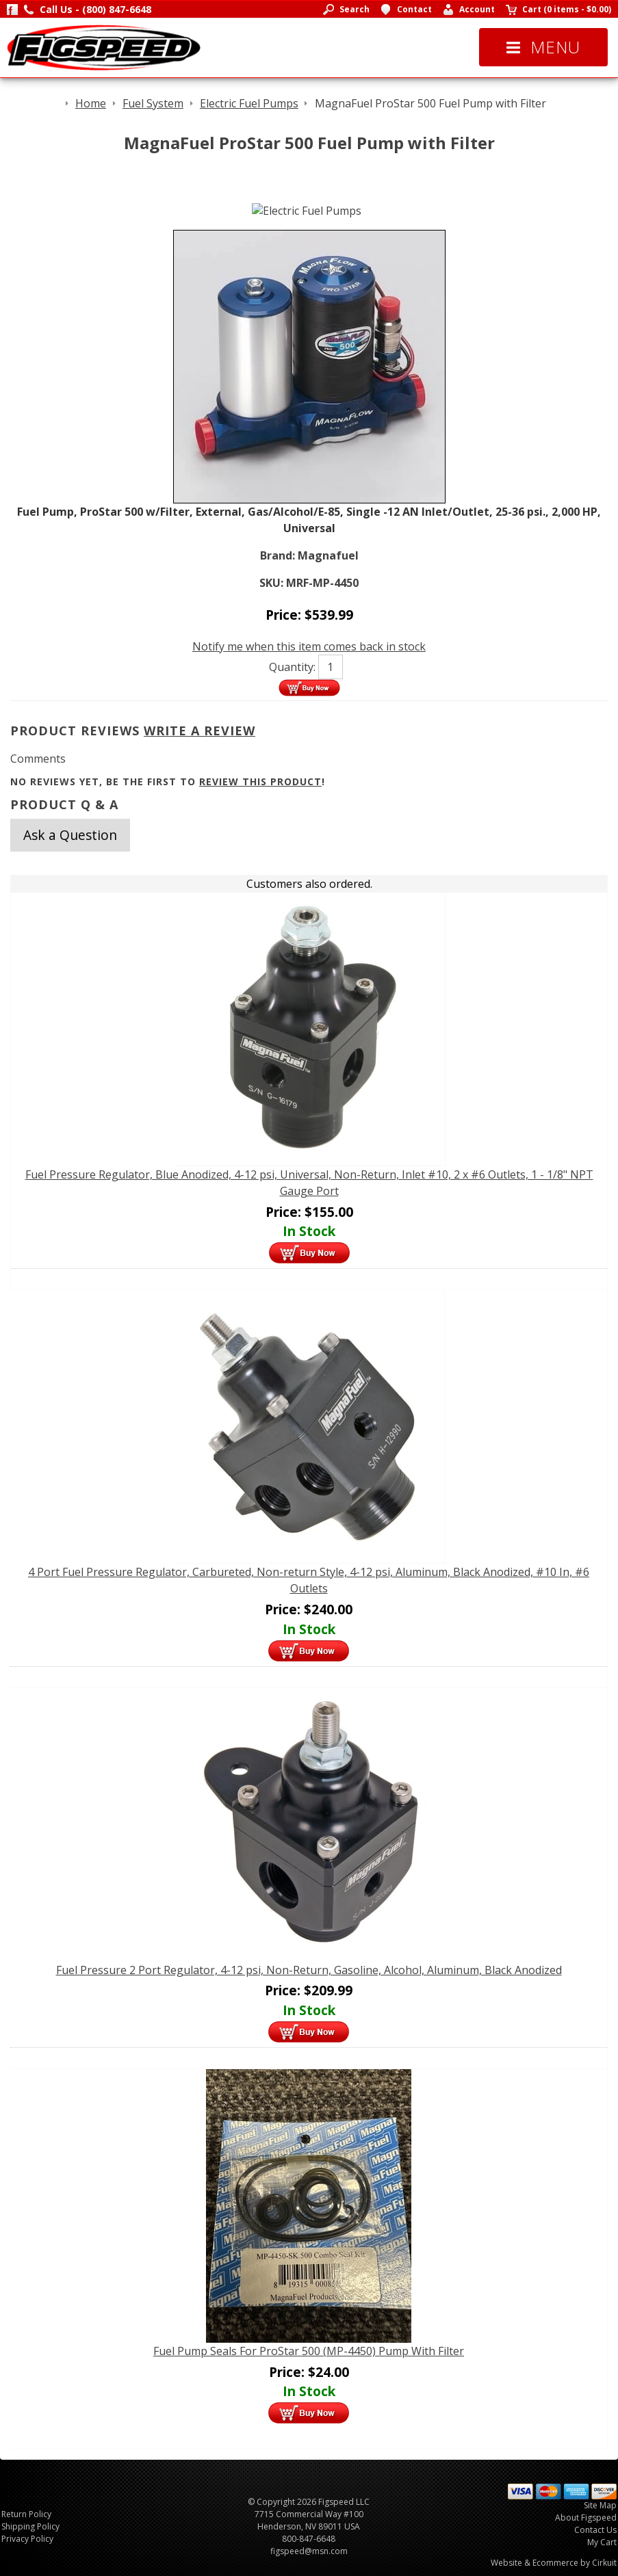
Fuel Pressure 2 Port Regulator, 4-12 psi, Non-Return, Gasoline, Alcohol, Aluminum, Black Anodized (309, 1969)
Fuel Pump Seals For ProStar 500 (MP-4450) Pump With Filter (308, 2350)
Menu (543, 47)
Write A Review (199, 730)
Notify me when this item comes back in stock (309, 646)
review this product (260, 781)
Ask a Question (70, 835)
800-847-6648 (308, 2539)
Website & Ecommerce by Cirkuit (554, 2562)
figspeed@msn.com (309, 2551)
